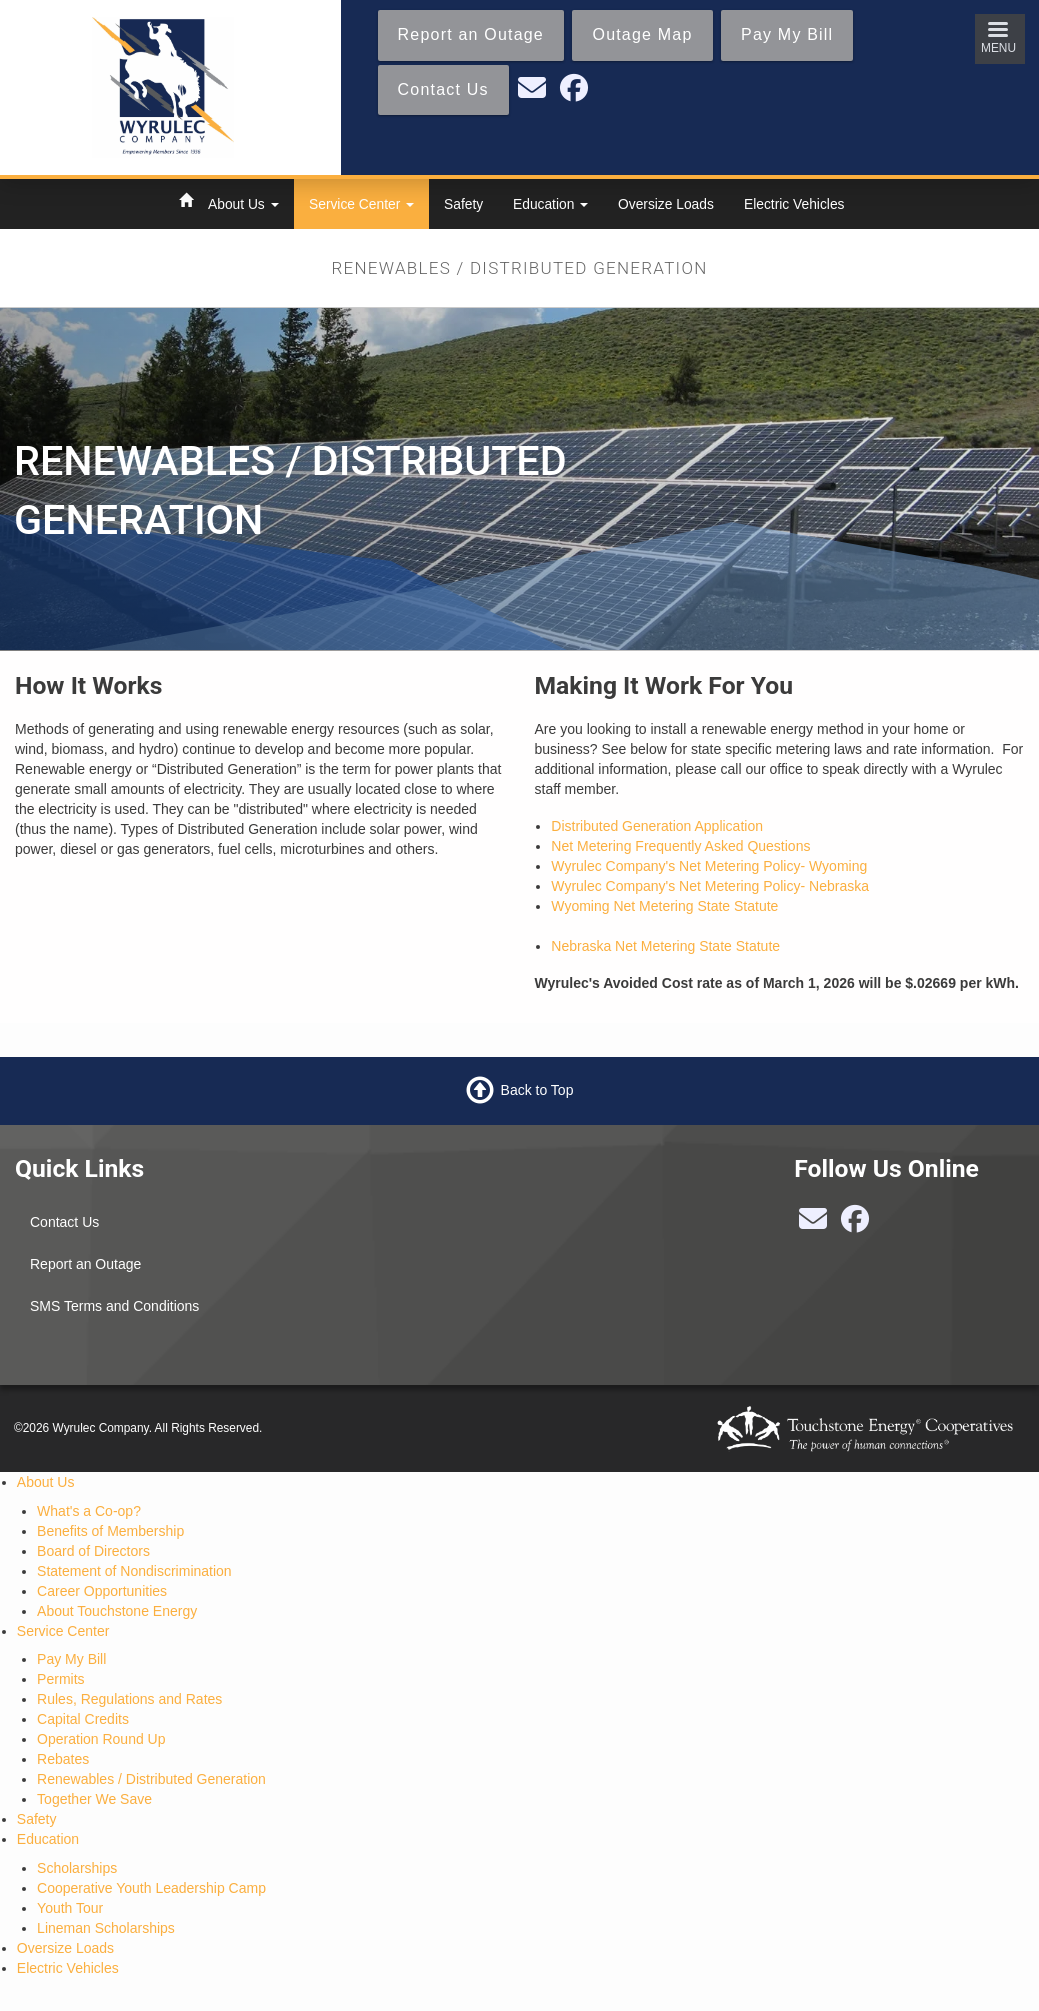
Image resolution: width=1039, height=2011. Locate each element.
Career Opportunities (102, 1591)
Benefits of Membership (110, 1531)
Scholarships (77, 1868)
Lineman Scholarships (106, 1928)
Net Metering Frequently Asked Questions (680, 846)
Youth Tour (70, 1908)
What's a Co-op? (89, 1511)
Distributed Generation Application (657, 826)
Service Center (361, 204)
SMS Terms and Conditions (114, 1306)
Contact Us (64, 1222)
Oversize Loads (666, 204)
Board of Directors (93, 1551)
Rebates (63, 1759)
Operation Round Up (101, 1739)
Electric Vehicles (794, 204)
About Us (243, 204)
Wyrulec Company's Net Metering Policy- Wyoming (709, 866)
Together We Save (94, 1799)
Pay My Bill (71, 1659)
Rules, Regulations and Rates (129, 1699)
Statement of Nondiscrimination (134, 1571)
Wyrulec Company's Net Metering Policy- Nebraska (710, 886)
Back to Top (537, 1090)
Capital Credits (83, 1719)
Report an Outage (85, 1264)
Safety (463, 204)
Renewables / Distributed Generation (151, 1779)
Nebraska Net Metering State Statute (665, 946)
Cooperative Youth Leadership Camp (151, 1888)
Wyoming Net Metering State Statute (664, 906)
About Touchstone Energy (117, 1611)
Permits (60, 1679)
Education (550, 204)
